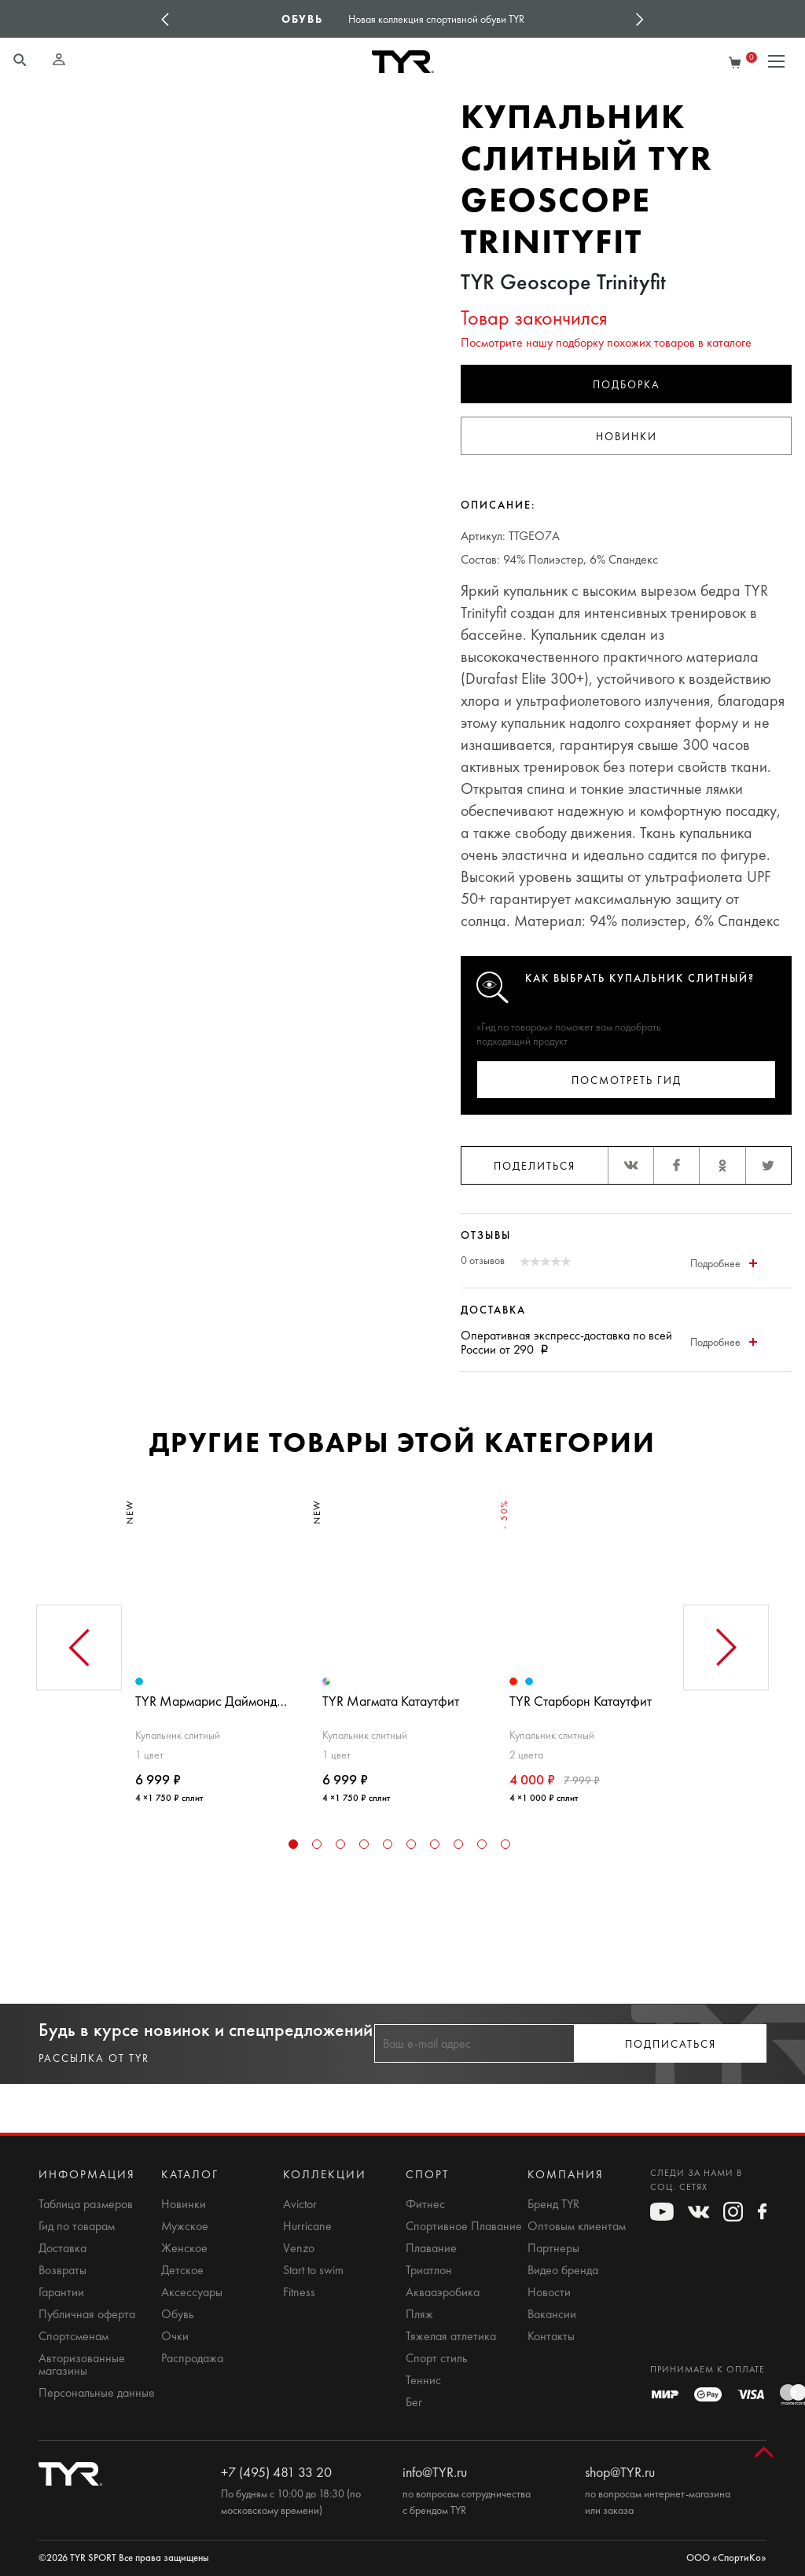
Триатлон (429, 2270)
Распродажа (192, 2358)
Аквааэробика (443, 2292)
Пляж (419, 2314)
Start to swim (313, 2270)
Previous (165, 19)
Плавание (431, 2248)
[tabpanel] (215, 1645)
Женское (184, 2248)
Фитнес (425, 2204)
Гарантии (61, 2292)
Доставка (62, 2248)
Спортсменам (73, 2336)
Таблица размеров (86, 2204)
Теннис (423, 2380)
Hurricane (307, 2226)
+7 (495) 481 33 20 (276, 2472)
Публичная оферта (87, 2314)
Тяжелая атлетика (451, 2336)
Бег (414, 2402)
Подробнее (723, 1263)
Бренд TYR (553, 2204)
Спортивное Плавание (464, 2226)
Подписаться (670, 2044)
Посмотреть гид (627, 1080)
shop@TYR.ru (620, 2472)
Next (640, 19)
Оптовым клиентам (576, 2226)
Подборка (626, 384)
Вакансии (551, 2314)
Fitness (299, 2292)
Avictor (300, 2204)
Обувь (177, 2314)
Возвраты (62, 2270)
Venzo (298, 2248)
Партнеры (553, 2248)
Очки (175, 2336)
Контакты (551, 2336)
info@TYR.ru (434, 2472)
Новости (549, 2292)
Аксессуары (191, 2292)
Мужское (184, 2226)
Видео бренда (562, 2270)
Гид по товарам (77, 2226)
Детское (182, 2270)
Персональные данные (97, 2393)
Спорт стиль (436, 2358)
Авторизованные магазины (82, 2364)
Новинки (626, 436)
